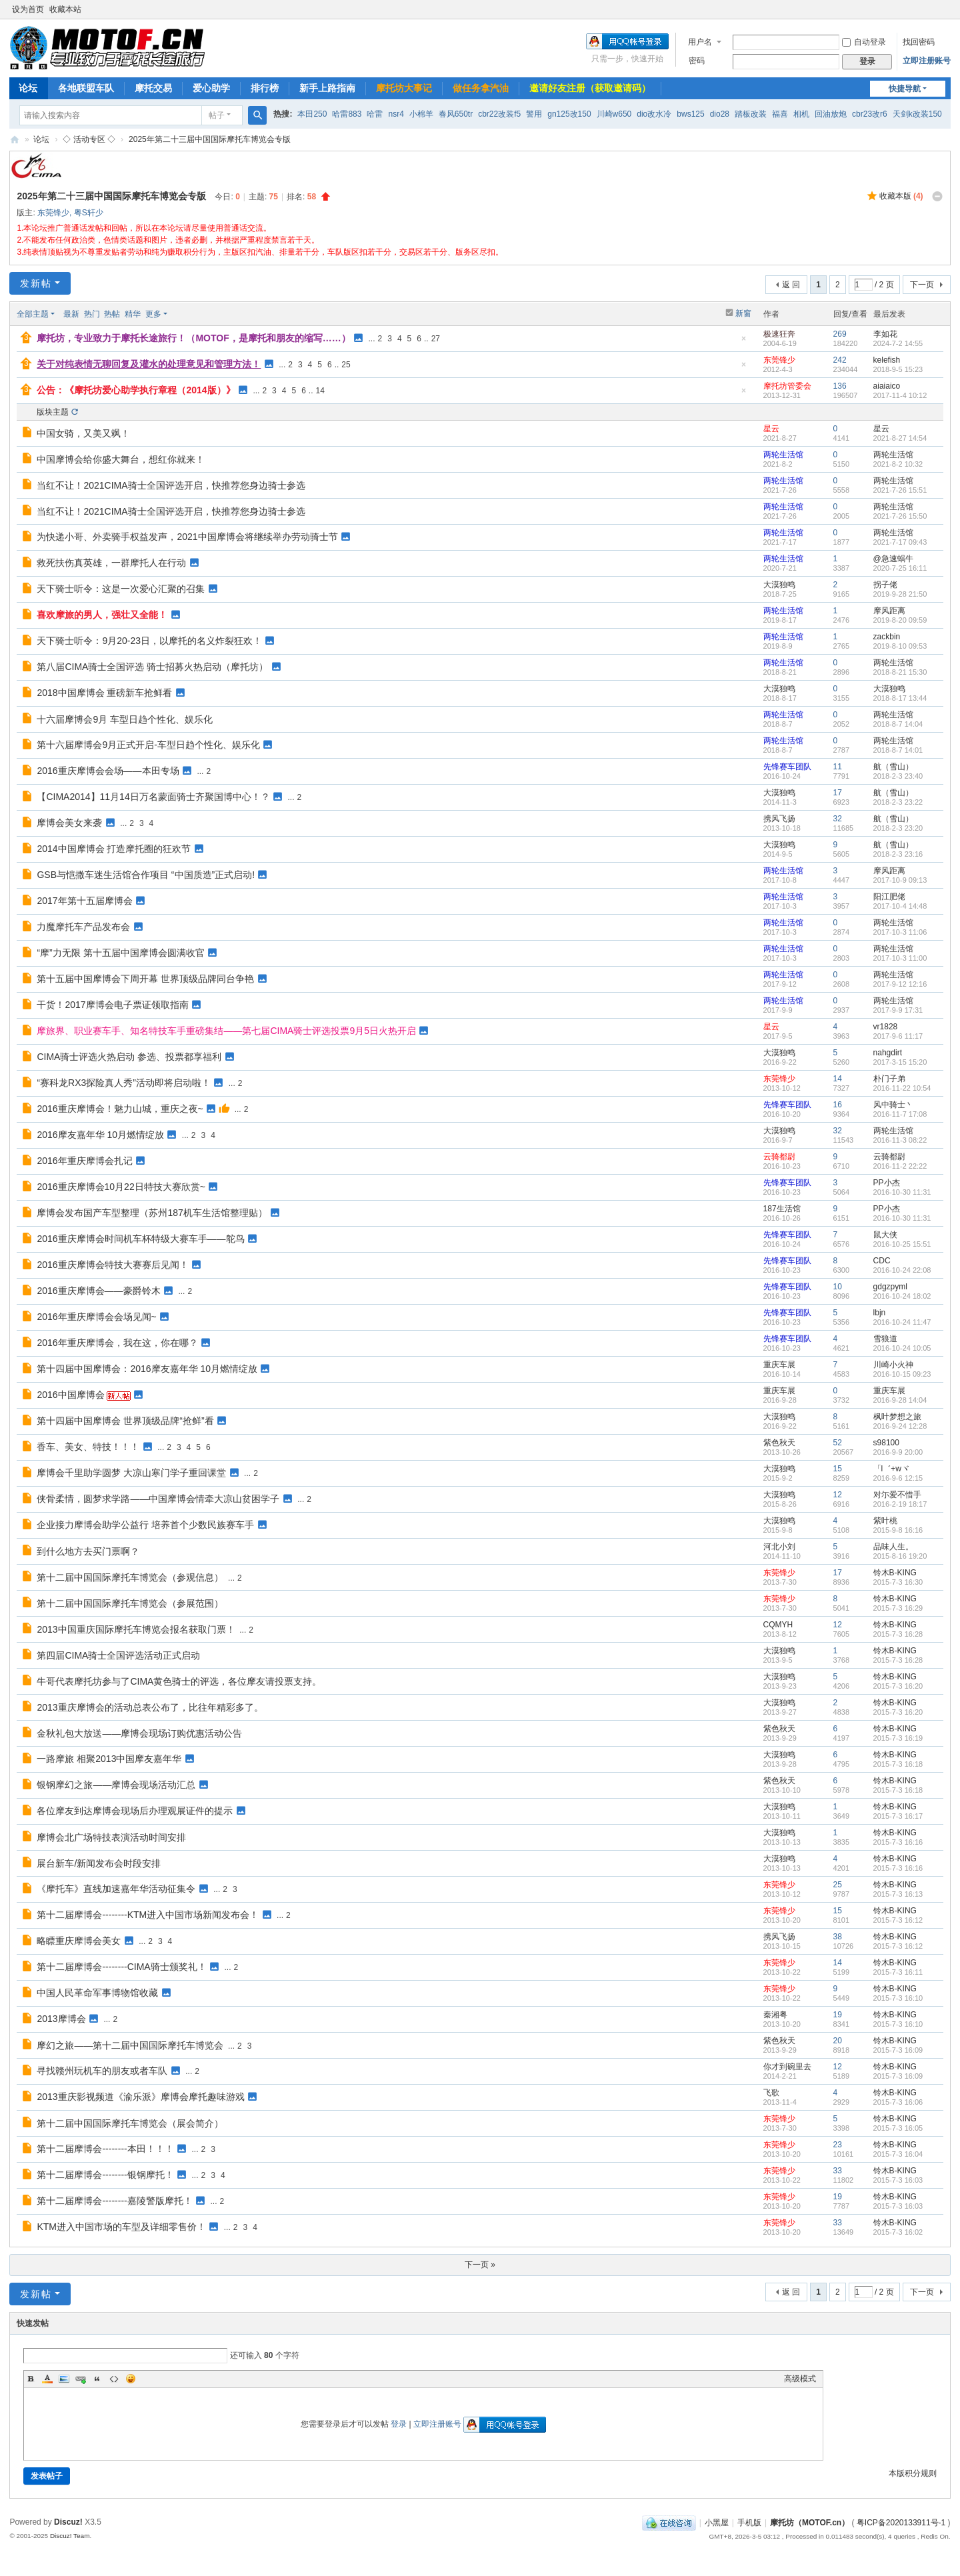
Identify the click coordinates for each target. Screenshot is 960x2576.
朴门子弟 (889, 1078)
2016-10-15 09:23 (902, 1374)
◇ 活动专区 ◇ (89, 139)
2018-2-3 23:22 (898, 802)
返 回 (791, 284)
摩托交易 (153, 88)
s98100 (886, 1442)
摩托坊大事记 (404, 88)
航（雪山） (893, 766)
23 (837, 2144)
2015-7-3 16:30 (898, 1582)
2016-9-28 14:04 (900, 1400)
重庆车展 (779, 1364)
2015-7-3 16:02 (898, 2232)
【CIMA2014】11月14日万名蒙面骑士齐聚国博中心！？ (153, 796)
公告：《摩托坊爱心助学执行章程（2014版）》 (136, 390)
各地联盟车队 (86, 88)
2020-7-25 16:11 (900, 568)
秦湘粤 (775, 2014)
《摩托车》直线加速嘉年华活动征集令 (116, 1888)
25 (345, 364)
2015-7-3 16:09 (898, 2050)
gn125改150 (569, 114)
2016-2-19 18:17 (900, 1504)
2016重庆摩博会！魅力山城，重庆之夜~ (120, 1108)
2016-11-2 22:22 (900, 1166)
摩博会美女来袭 (69, 822)
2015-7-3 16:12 (898, 1920)
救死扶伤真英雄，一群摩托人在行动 (111, 562)
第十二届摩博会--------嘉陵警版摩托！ (114, 2200)
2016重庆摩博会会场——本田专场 (108, 770)
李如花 (885, 334)
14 (320, 390)
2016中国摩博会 (70, 1394)
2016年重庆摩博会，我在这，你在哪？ (117, 1342)
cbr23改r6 (869, 114)
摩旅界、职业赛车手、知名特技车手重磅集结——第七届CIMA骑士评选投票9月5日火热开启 (226, 1030)
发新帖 (36, 283)
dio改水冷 (654, 114)
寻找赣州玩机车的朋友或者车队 (102, 2070)
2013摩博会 (61, 2018)
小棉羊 (421, 114)
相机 (801, 114)
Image (64, 2378)
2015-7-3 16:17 (898, 1816)
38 (837, 1936)
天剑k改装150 (917, 114)
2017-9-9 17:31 (898, 1010)
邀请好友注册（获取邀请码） (590, 88)
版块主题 (53, 412)
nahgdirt (887, 1052)
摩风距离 (889, 610)
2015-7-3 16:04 (898, 2154)
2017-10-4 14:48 (900, 906)
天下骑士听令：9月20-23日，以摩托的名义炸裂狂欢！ (149, 640)
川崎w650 (614, 114)
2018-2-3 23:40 (898, 776)
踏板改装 (751, 114)
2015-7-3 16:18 (898, 1764)
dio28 (719, 114)
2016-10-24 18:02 (902, 1296)
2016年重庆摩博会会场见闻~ (96, 1316)
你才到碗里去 (787, 2066)
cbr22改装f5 (499, 114)
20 (837, 2040)
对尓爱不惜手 (897, 1494)
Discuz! (68, 2522)
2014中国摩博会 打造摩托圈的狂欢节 (114, 848)
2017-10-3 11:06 (900, 932)
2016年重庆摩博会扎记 (84, 1160)
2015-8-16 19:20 (900, 1556)
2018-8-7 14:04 (898, 724)
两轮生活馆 (783, 454)
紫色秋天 (779, 1442)
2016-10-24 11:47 (902, 1322)
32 (837, 818)
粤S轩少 (88, 212)
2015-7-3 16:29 (898, 1608)
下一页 (922, 284)
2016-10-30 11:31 (902, 1192)
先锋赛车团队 (787, 766)
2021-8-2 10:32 (898, 464)
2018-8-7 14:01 (898, 750)
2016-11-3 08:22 (900, 1140)
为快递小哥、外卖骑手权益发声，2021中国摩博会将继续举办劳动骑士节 (187, 536)
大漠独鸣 (779, 584)
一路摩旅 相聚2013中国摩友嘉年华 (109, 1758)
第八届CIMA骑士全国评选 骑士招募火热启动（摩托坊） (152, 666)
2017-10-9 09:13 (900, 880)
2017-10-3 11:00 (900, 958)
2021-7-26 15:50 (900, 516)
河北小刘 (779, 1546)
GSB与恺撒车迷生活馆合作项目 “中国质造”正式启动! (146, 874)
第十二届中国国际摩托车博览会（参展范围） (130, 1603)
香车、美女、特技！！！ (88, 1446)
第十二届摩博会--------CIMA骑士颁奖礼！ (121, 1966)
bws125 (690, 114)
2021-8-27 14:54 (900, 438)
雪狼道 (885, 1338)
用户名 (700, 42)
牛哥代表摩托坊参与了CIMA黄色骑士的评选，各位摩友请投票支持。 (179, 1681)
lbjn (879, 1312)
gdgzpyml (890, 1286)
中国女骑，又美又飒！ (83, 433)
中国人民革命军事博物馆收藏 (97, 1992)
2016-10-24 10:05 (902, 1348)
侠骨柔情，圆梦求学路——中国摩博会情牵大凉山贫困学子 (158, 1498)
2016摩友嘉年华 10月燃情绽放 (100, 1134)
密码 (697, 60)
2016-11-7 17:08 (900, 1114)
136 (840, 386)
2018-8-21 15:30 (900, 672)
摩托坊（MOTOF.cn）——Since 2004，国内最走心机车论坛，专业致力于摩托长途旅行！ (14, 139)
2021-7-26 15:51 (900, 490)
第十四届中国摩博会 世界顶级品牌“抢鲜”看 (125, 1420)
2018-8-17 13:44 (900, 698)
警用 (534, 114)
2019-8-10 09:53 (900, 646)
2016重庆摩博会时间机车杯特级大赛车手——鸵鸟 (140, 1238)
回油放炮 (831, 114)
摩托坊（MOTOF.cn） (809, 2522)
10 (837, 1286)
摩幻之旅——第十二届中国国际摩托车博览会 (130, 2045)
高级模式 (800, 2378)
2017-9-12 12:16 (900, 984)
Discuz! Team (70, 2535)
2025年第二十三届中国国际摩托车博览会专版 (210, 139)
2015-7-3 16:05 (898, 2128)
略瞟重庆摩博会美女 (79, 1940)
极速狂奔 (779, 334)
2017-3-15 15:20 (900, 1062)
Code (114, 2378)
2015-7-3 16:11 (898, 1972)
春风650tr (456, 114)
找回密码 (919, 42)
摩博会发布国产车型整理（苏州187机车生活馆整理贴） (152, 1212)
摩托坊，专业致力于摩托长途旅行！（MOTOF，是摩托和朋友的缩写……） (193, 338)
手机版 (749, 2522)
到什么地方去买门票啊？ (88, 1551)
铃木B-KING (895, 1572)
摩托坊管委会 (787, 386)
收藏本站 (65, 9)
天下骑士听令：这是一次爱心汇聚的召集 (121, 588)
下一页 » (480, 2264)
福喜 (780, 114)
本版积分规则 (913, 2473)
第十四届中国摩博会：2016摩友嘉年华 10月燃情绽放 (147, 1368)
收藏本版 (901, 196)
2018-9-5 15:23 (898, 369)
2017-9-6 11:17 (898, 1036)
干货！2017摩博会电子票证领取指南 (112, 1004)
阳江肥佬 (889, 896)
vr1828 (885, 1026)
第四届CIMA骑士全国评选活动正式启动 (118, 1655)
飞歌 (771, 2092)
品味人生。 (893, 1546)
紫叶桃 (885, 1520)
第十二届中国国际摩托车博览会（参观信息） (130, 1577)
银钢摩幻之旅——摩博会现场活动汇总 (116, 1784)
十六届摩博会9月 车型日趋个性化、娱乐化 (125, 719)
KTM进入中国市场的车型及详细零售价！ (121, 2226)
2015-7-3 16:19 (898, 1738)
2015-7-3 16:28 (898, 1634)
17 (837, 792)
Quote (97, 2378)
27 (435, 338)
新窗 (743, 313)
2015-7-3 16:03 (898, 2180)
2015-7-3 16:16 (898, 1842)
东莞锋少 (53, 212)
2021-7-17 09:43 (900, 542)
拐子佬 (885, 584)
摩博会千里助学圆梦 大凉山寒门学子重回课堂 (131, 1472)
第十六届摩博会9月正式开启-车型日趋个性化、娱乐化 (148, 744)
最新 (71, 314)
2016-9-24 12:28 (900, 1426)
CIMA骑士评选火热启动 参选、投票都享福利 (129, 1056)
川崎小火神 (893, 1364)
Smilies (130, 2378)
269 (840, 334)
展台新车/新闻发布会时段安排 (99, 1863)
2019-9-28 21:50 (900, 594)
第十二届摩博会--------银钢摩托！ (105, 2174)
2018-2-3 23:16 (898, 854)
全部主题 (33, 314)
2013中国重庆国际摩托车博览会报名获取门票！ (136, 1629)
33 (837, 2170)
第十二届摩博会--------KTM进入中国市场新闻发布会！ (148, 1914)
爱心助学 (211, 88)
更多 (153, 314)
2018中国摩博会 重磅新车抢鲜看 (104, 692)
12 (837, 1494)
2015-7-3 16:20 (898, 1686)
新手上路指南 (327, 88)
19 (837, 2014)
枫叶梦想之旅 (897, 1416)
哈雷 (375, 114)
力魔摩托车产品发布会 (83, 926)
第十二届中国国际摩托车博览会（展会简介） (130, 2123)
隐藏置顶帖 (744, 342)
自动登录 (864, 42)
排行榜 (265, 88)
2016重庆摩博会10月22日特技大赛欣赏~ (121, 1186)
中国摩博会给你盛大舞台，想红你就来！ (121, 459)
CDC (882, 1260)
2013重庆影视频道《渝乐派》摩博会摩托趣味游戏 (140, 2096)
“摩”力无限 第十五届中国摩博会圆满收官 (120, 952)
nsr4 (395, 114)
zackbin (887, 636)
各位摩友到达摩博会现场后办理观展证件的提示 (135, 1810)
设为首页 (28, 9)
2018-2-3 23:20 (898, 828)
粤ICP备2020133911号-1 (901, 2522)
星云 (771, 428)
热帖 (112, 314)
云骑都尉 (779, 1156)
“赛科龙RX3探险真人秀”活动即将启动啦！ (124, 1082)
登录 (399, 2424)
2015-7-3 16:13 (898, 1894)
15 (837, 1468)
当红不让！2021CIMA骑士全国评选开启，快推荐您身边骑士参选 (171, 485)
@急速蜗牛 (893, 558)
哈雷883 (346, 114)
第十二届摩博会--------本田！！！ (105, 2148)
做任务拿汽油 (481, 88)
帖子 (217, 115)
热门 (92, 314)
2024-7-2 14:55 (898, 343)
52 (837, 1442)
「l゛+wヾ (891, 1468)
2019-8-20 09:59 (900, 620)
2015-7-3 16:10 (898, 1998)
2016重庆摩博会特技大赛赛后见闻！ (112, 1264)
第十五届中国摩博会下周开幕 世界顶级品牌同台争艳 (145, 978)
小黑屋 (717, 2522)
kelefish (887, 360)
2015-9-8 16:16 (898, 1530)
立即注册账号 (927, 60)
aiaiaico (887, 386)
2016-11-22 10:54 (902, 1088)
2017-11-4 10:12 (900, 395)
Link (80, 2378)
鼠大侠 (885, 1234)
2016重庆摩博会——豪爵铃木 (98, 1290)
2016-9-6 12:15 (898, 1478)
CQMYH (778, 1624)
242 (840, 360)
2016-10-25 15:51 (902, 1244)
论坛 (28, 88)
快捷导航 (905, 88)
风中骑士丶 (893, 1104)
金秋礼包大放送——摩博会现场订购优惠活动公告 (139, 1733)
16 (837, 1104)
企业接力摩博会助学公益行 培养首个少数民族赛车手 (145, 1524)
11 (837, 766)
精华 (133, 314)
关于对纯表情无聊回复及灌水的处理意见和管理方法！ (149, 364)
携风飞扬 (779, 818)
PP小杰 (886, 1182)
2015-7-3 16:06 (898, 2102)
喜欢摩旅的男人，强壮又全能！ (102, 614)
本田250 (312, 114)
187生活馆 (782, 1208)
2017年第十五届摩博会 (84, 900)
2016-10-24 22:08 (902, 1270)
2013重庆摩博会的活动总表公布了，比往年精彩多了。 (150, 1707)
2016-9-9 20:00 (898, 1452)
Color (47, 2378)
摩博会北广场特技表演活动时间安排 (111, 1837)
